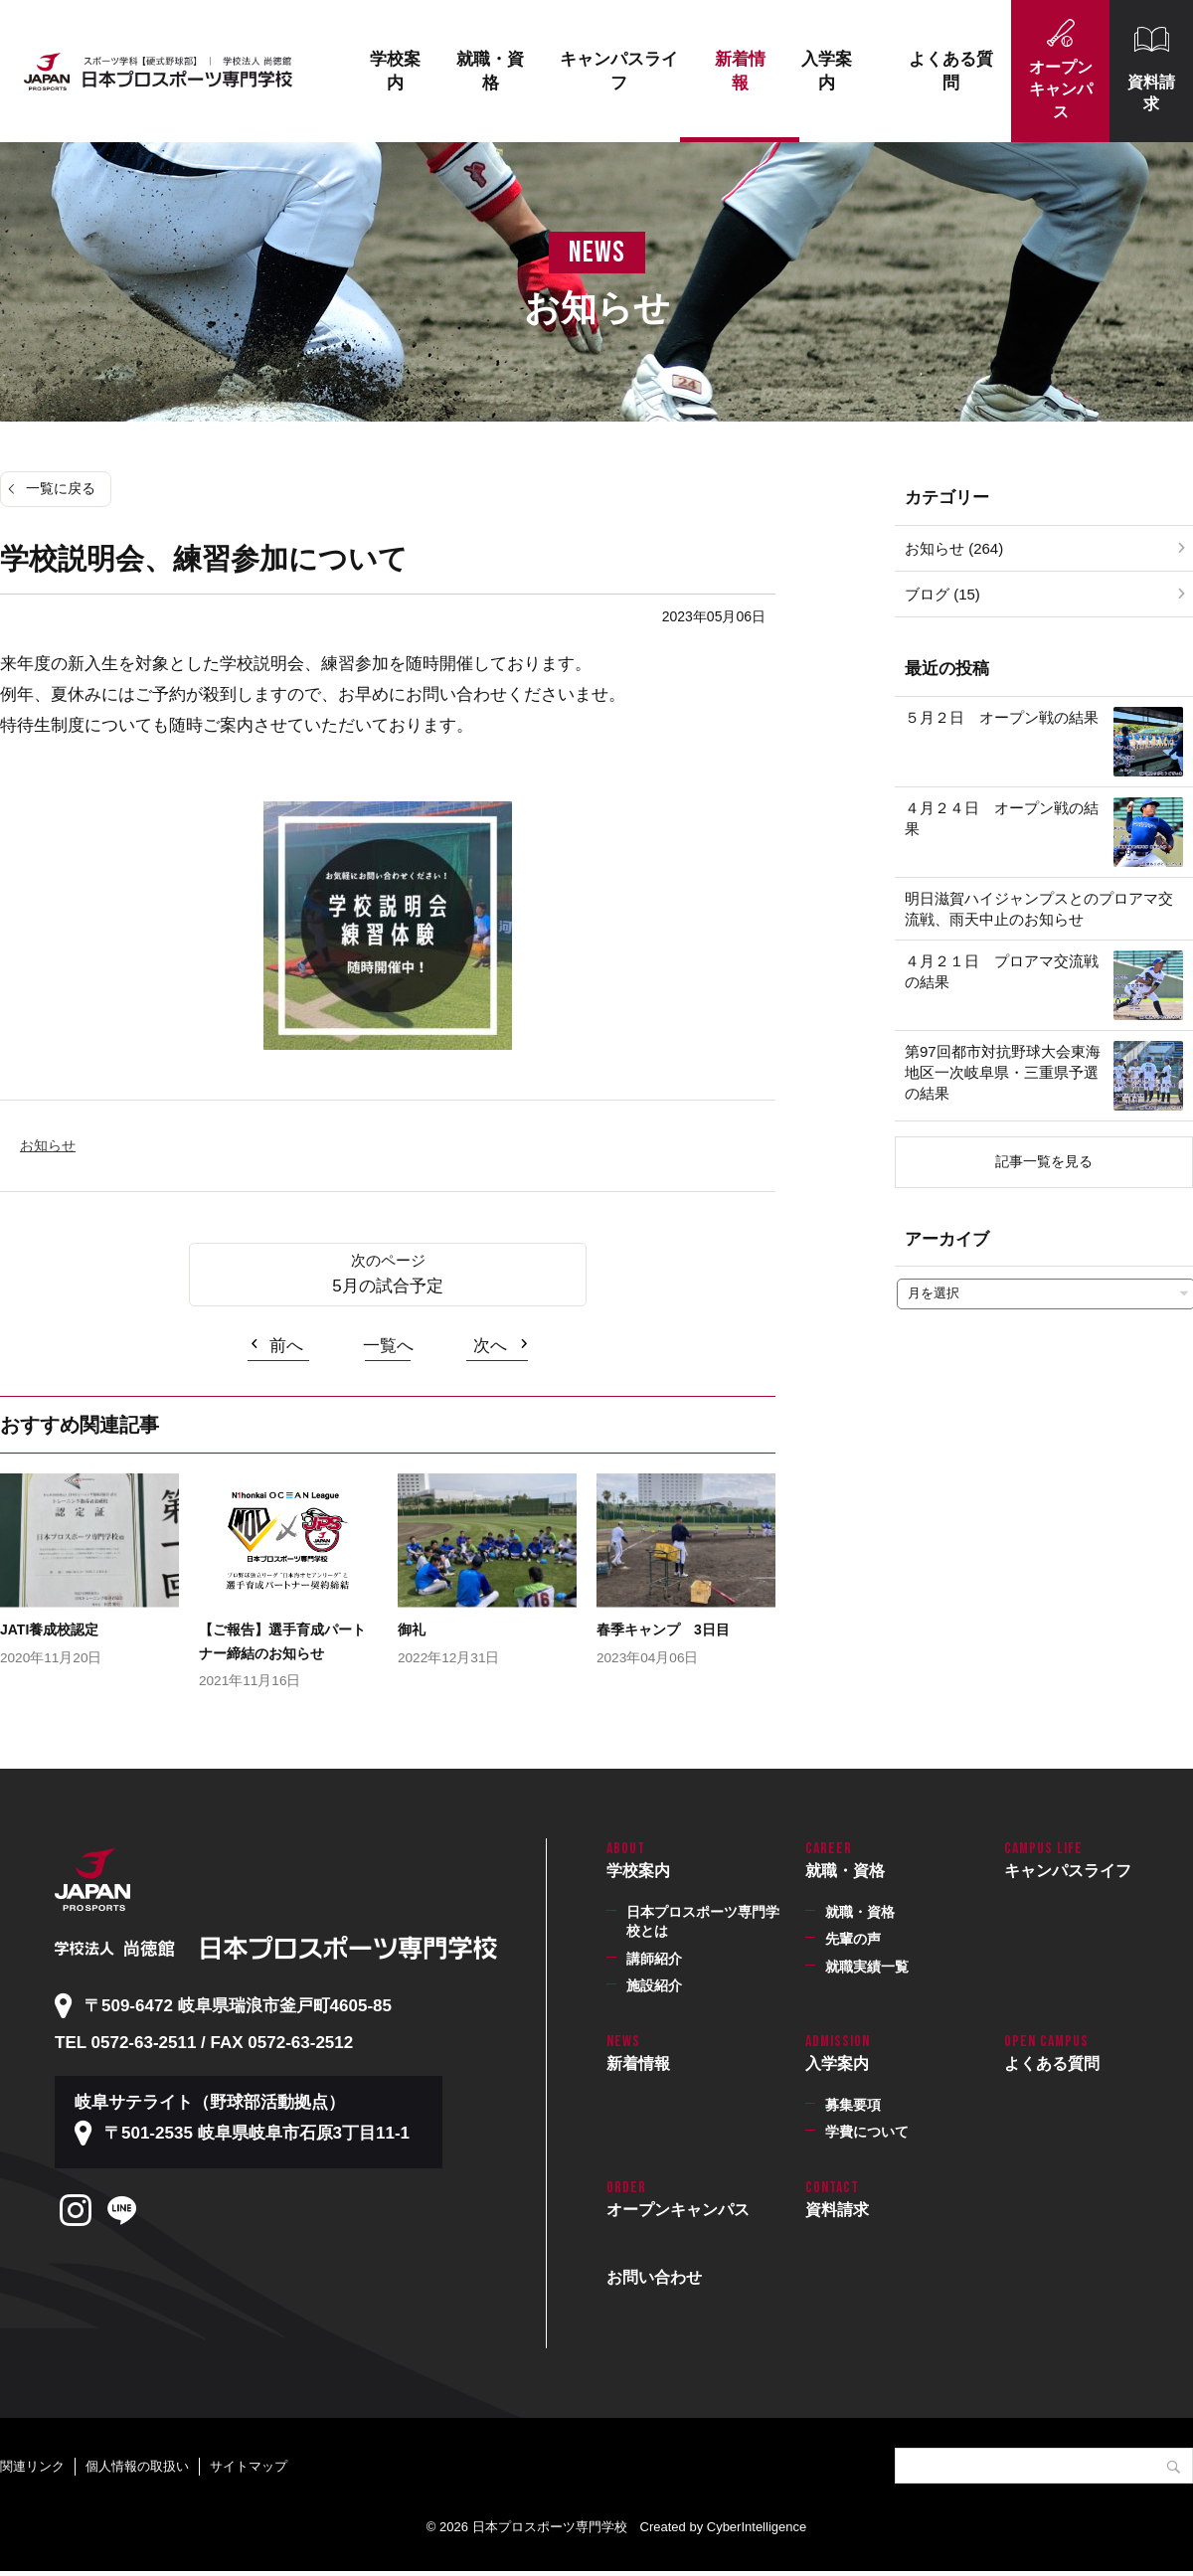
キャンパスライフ (619, 71)
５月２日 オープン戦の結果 (1002, 717)
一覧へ (388, 1345)
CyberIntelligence (756, 2526)
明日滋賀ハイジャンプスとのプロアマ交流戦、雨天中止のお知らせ (1039, 909)
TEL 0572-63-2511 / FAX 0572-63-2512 (204, 2042)
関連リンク (32, 2466)
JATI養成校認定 (49, 1629)
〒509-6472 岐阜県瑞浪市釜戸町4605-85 (238, 2005)
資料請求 (1151, 93)
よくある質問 (951, 71)
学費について (867, 2132)
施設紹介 (654, 1985)
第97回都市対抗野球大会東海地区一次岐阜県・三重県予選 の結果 (1009, 1072)
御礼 (412, 1629)
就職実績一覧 (867, 1967)
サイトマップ (248, 2466)
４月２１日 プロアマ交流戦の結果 (1002, 971)
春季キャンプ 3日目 (663, 1629)
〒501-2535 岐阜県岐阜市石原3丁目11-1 (257, 2133)
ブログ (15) (942, 594)
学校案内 (395, 71)
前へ (286, 1345)
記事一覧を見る (1044, 1161)
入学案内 (826, 71)
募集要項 (853, 2105)
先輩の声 (853, 1939)
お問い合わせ (654, 2277)
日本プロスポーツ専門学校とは (702, 1922)
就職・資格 (490, 71)
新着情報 (740, 71)
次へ (490, 1345)
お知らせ (48, 1145)
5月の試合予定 (387, 1286)
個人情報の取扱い (137, 2466)
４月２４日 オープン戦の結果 (1002, 818)
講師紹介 (654, 1959)
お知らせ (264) (954, 548)
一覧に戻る (60, 488)
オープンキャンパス (1061, 89)
